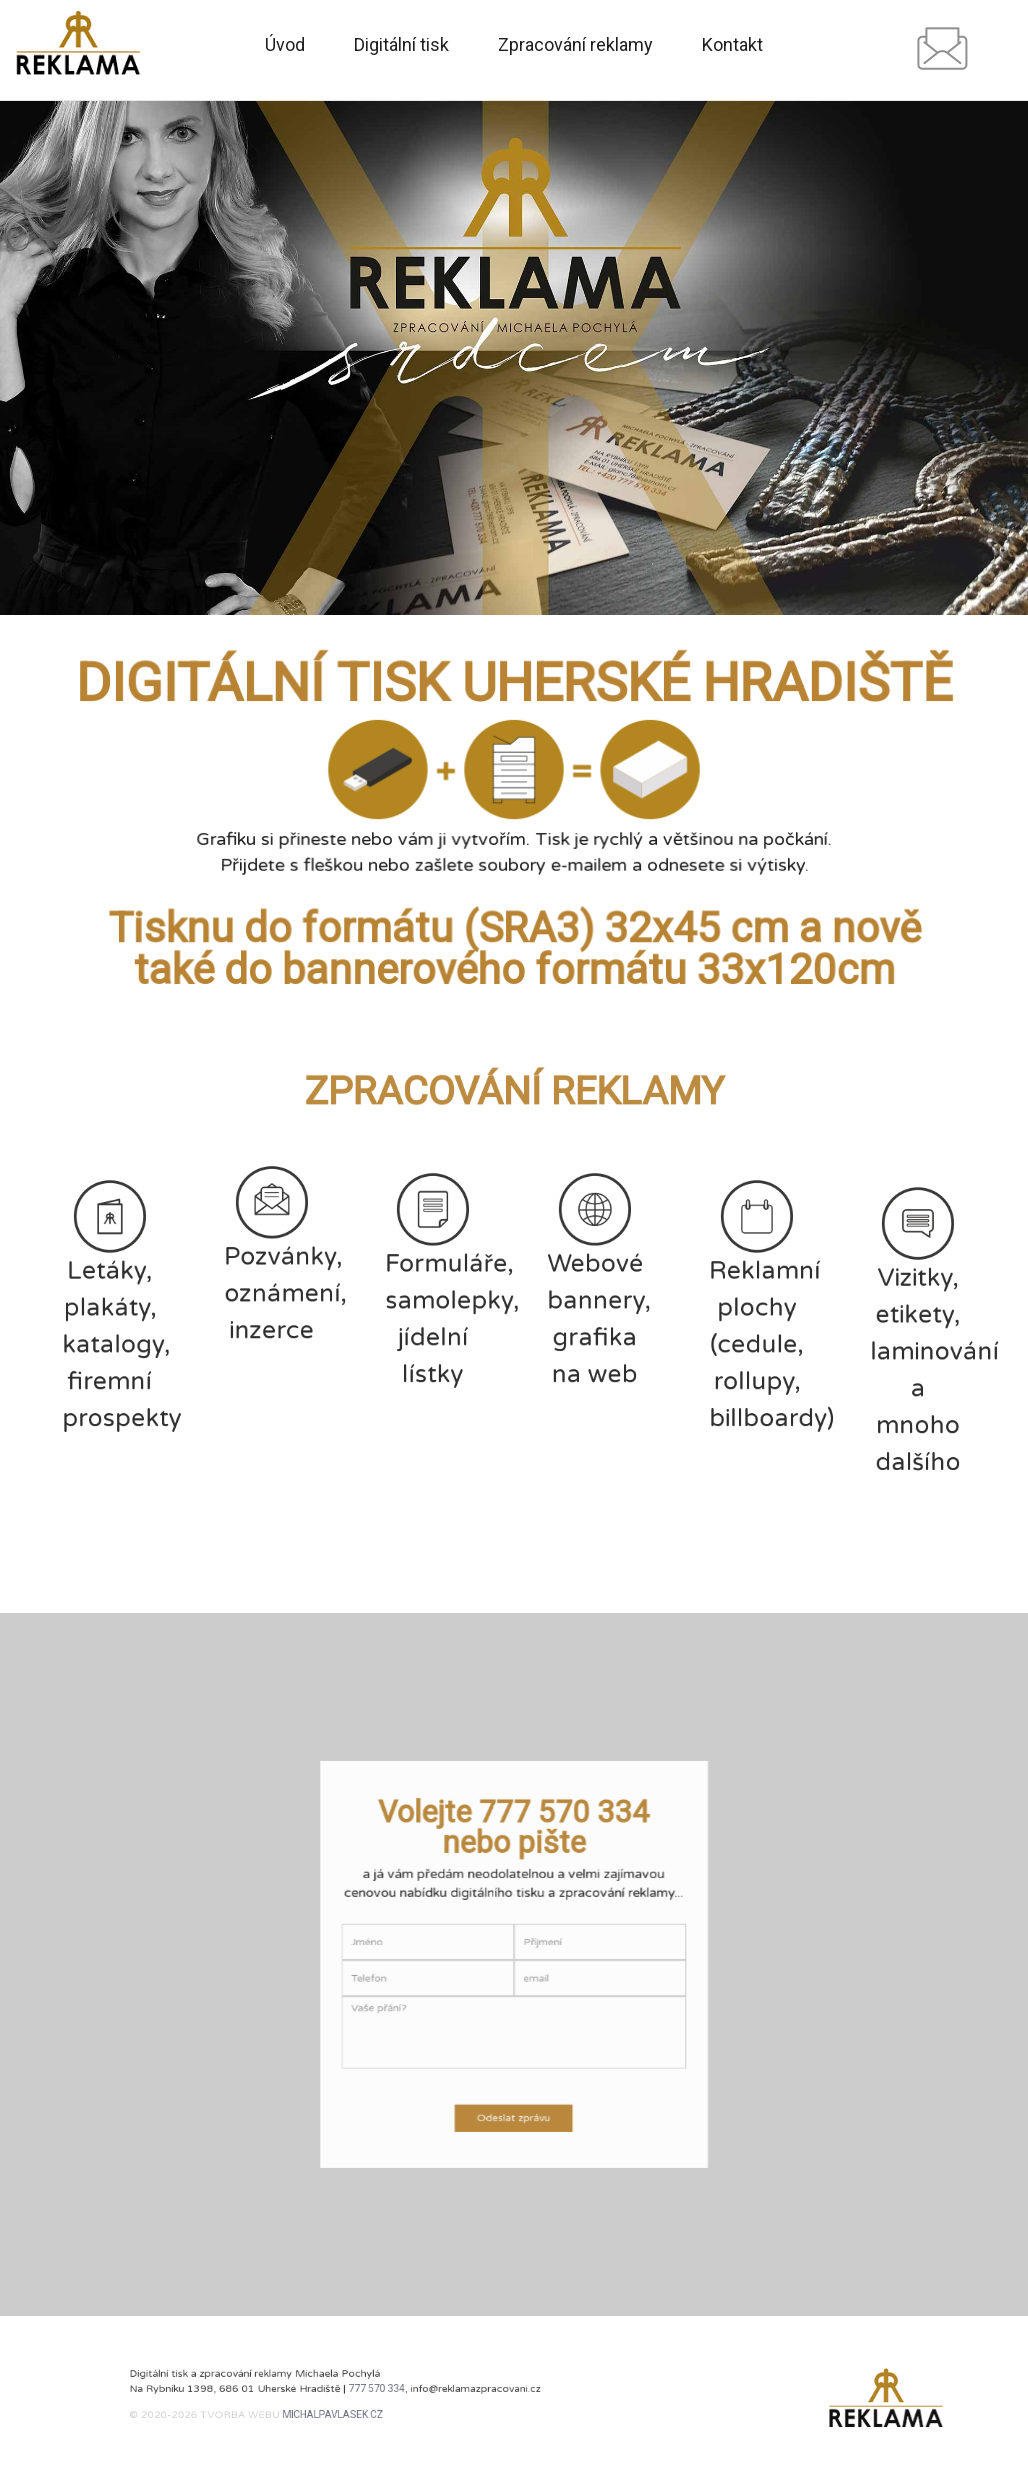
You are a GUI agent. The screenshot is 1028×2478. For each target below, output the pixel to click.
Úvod (285, 45)
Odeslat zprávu (513, 2072)
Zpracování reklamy (575, 45)
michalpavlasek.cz (339, 2409)
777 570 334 (370, 2390)
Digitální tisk (401, 45)
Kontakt (732, 45)
